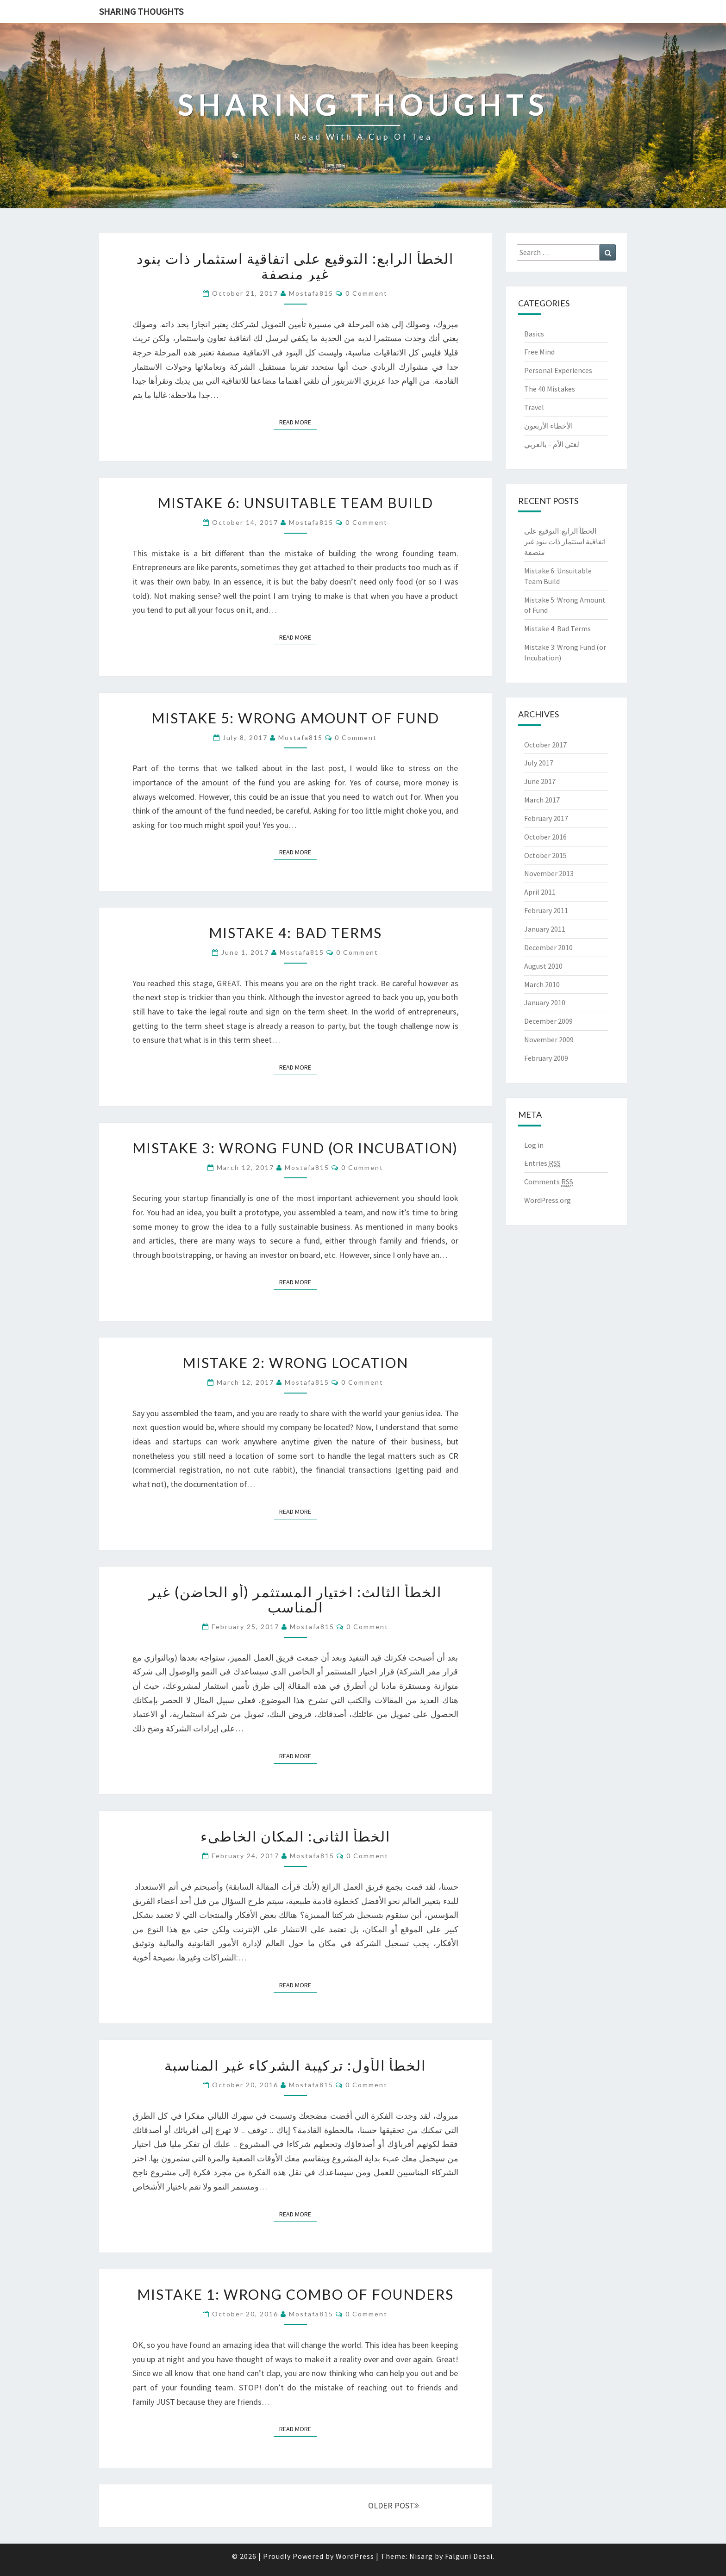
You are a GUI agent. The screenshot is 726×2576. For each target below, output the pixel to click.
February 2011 (546, 910)
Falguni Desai (469, 2556)
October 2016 (545, 836)
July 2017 (538, 762)
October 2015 (545, 855)
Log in (534, 1145)
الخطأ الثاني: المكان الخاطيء (295, 1836)
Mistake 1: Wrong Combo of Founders (295, 2294)
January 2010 (544, 1002)
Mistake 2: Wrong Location (295, 1362)
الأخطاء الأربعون (548, 425)
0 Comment (366, 293)
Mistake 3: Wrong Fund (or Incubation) (295, 1147)
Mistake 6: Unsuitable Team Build (295, 502)
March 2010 (542, 984)
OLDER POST (393, 2505)
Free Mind (539, 351)
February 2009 (546, 1058)
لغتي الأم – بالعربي (551, 444)
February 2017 (546, 818)
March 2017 (542, 799)
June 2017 (540, 781)
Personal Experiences (558, 370)
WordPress (355, 2556)
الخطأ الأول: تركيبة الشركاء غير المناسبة (295, 2065)
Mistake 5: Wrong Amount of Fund (295, 717)
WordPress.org (547, 1200)
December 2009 (548, 1021)
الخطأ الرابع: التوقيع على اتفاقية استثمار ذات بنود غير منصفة (295, 266)
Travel (534, 407)
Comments (548, 1182)
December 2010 (548, 947)
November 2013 (549, 873)
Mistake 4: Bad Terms (295, 932)
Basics (534, 333)
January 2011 (544, 928)
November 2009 (549, 1039)
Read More (298, 421)
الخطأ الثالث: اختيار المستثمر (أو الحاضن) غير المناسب (295, 1599)
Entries (542, 1163)
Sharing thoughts (141, 11)
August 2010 (543, 966)
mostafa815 (311, 293)
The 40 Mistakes (549, 388)
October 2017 (545, 744)
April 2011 (540, 891)
